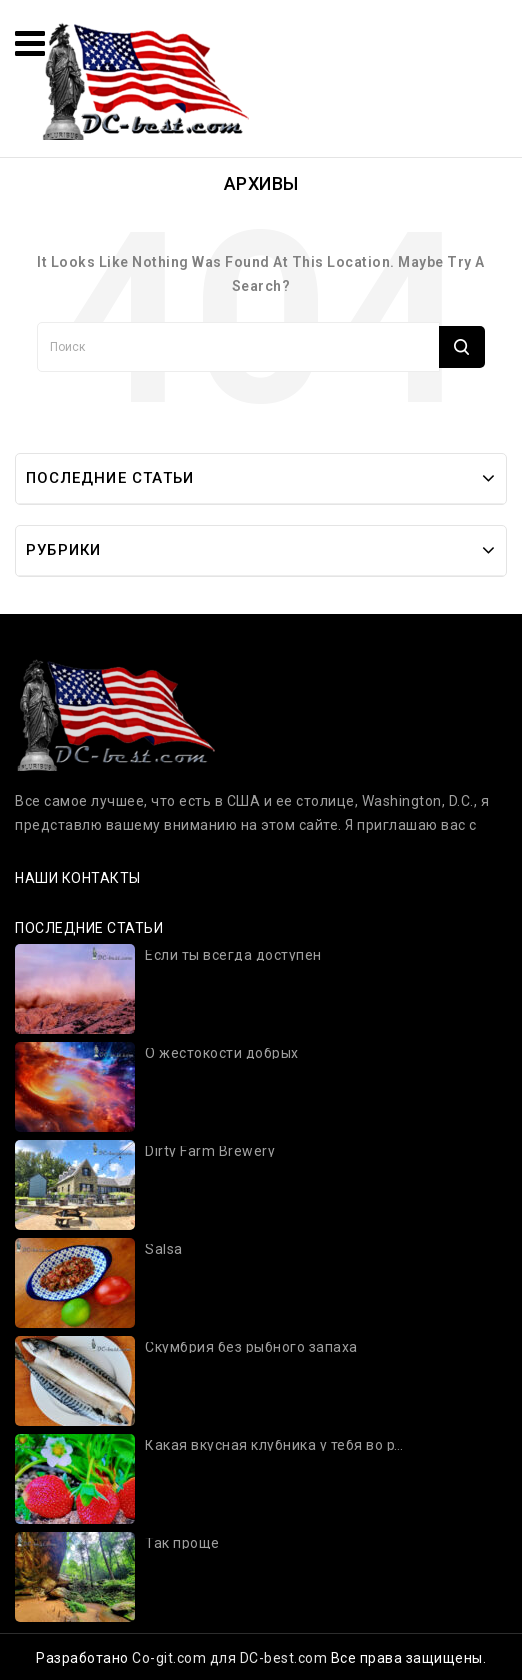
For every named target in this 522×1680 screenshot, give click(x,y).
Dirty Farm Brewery (210, 1151)
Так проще (182, 1543)
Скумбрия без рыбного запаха (251, 1347)
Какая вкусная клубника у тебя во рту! (275, 1445)
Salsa (164, 1249)
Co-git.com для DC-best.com (231, 1658)
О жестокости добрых (222, 1053)
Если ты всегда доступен (233, 955)
